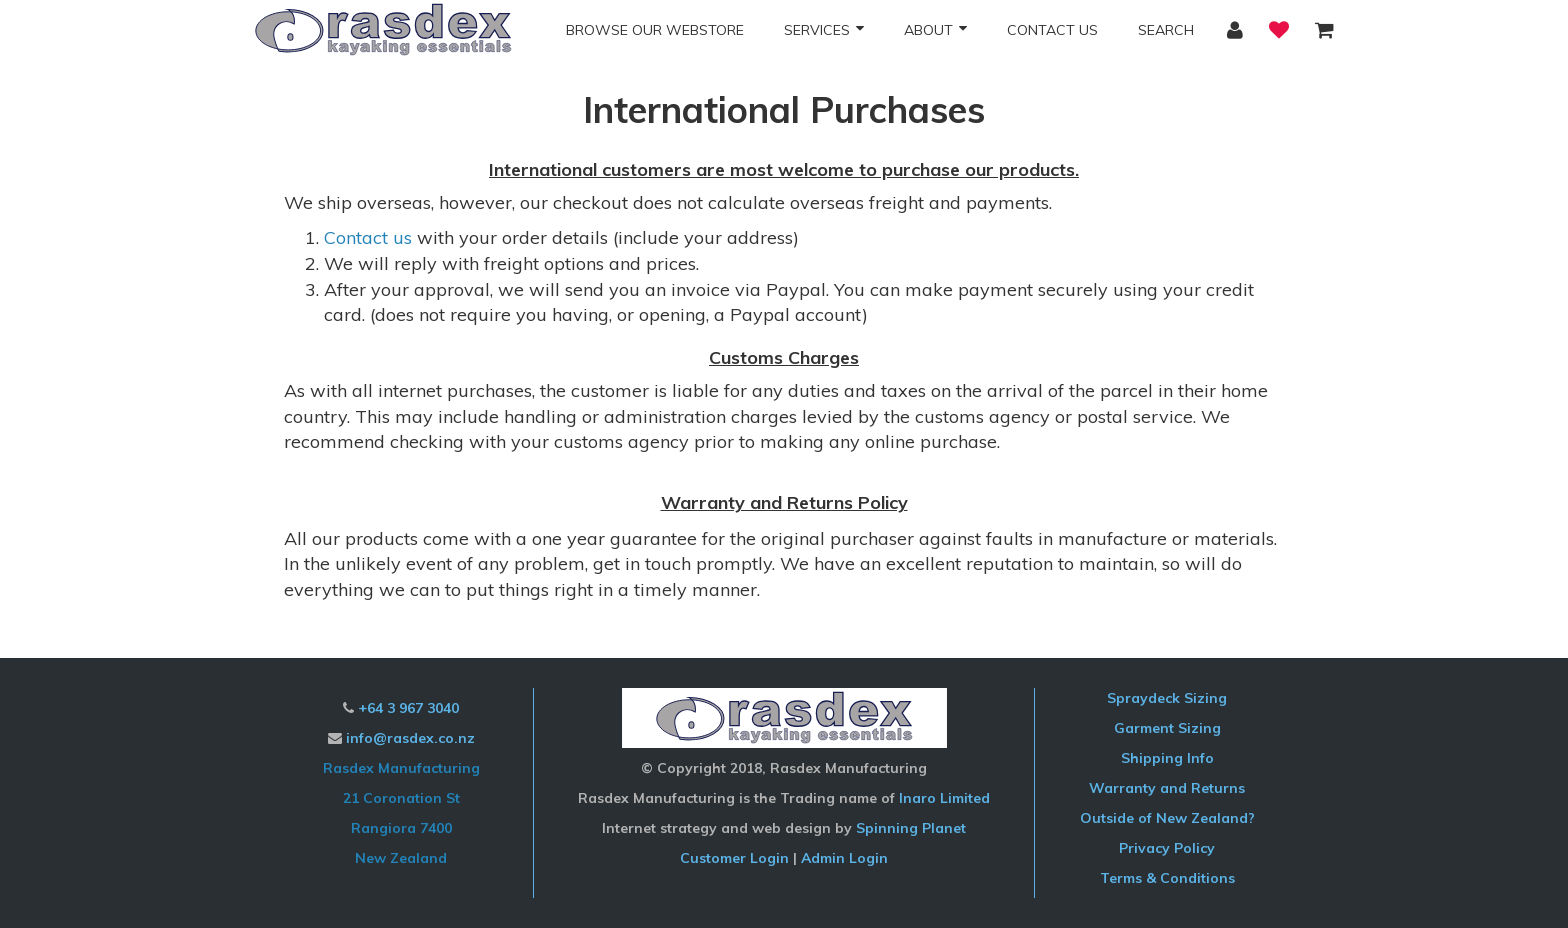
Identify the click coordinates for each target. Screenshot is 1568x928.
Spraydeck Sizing (1167, 698)
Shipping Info (1167, 758)
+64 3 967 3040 (408, 708)
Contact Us (1052, 30)
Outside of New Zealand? (1167, 818)
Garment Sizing (1167, 728)
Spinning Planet (911, 828)
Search (1166, 30)
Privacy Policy (1167, 848)
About (928, 30)
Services (817, 30)
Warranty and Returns (1167, 788)
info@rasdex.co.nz (410, 738)
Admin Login (844, 858)
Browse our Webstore (655, 30)
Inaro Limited (944, 798)
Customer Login (734, 858)
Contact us (368, 237)
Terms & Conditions (1167, 878)
